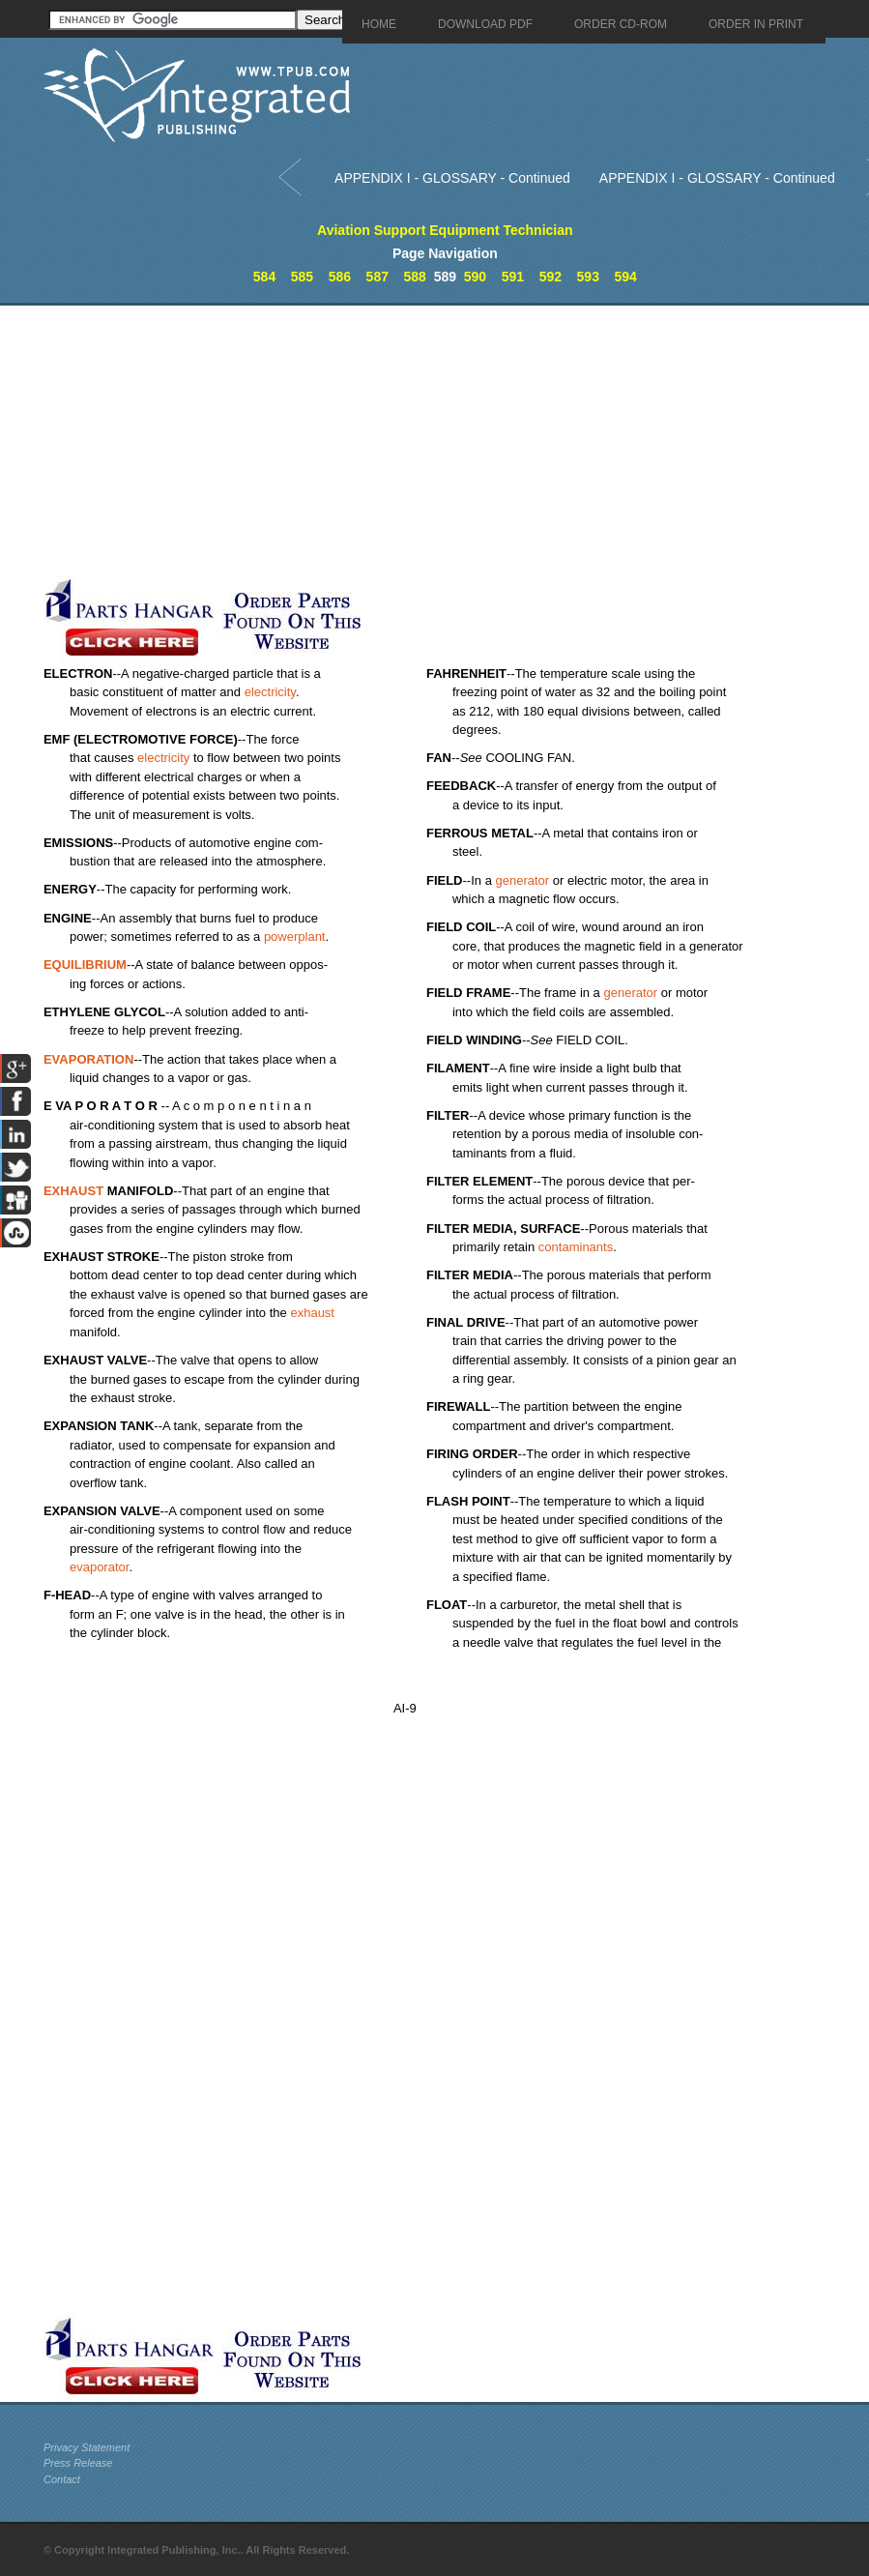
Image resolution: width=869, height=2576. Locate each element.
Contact (61, 2479)
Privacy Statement (86, 2447)
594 (625, 276)
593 (588, 276)
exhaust (312, 1312)
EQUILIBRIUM (85, 964)
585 (302, 276)
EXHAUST (73, 1191)
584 (264, 276)
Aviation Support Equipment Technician (444, 230)
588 (415, 276)
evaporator (99, 1567)
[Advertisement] (454, 441)
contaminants (575, 1247)
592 (550, 276)
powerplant (295, 936)
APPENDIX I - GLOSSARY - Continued (452, 178)
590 (475, 276)
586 (340, 276)
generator (522, 880)
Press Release (78, 2463)
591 (513, 276)
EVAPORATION (88, 1059)
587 (377, 276)
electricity (270, 692)
